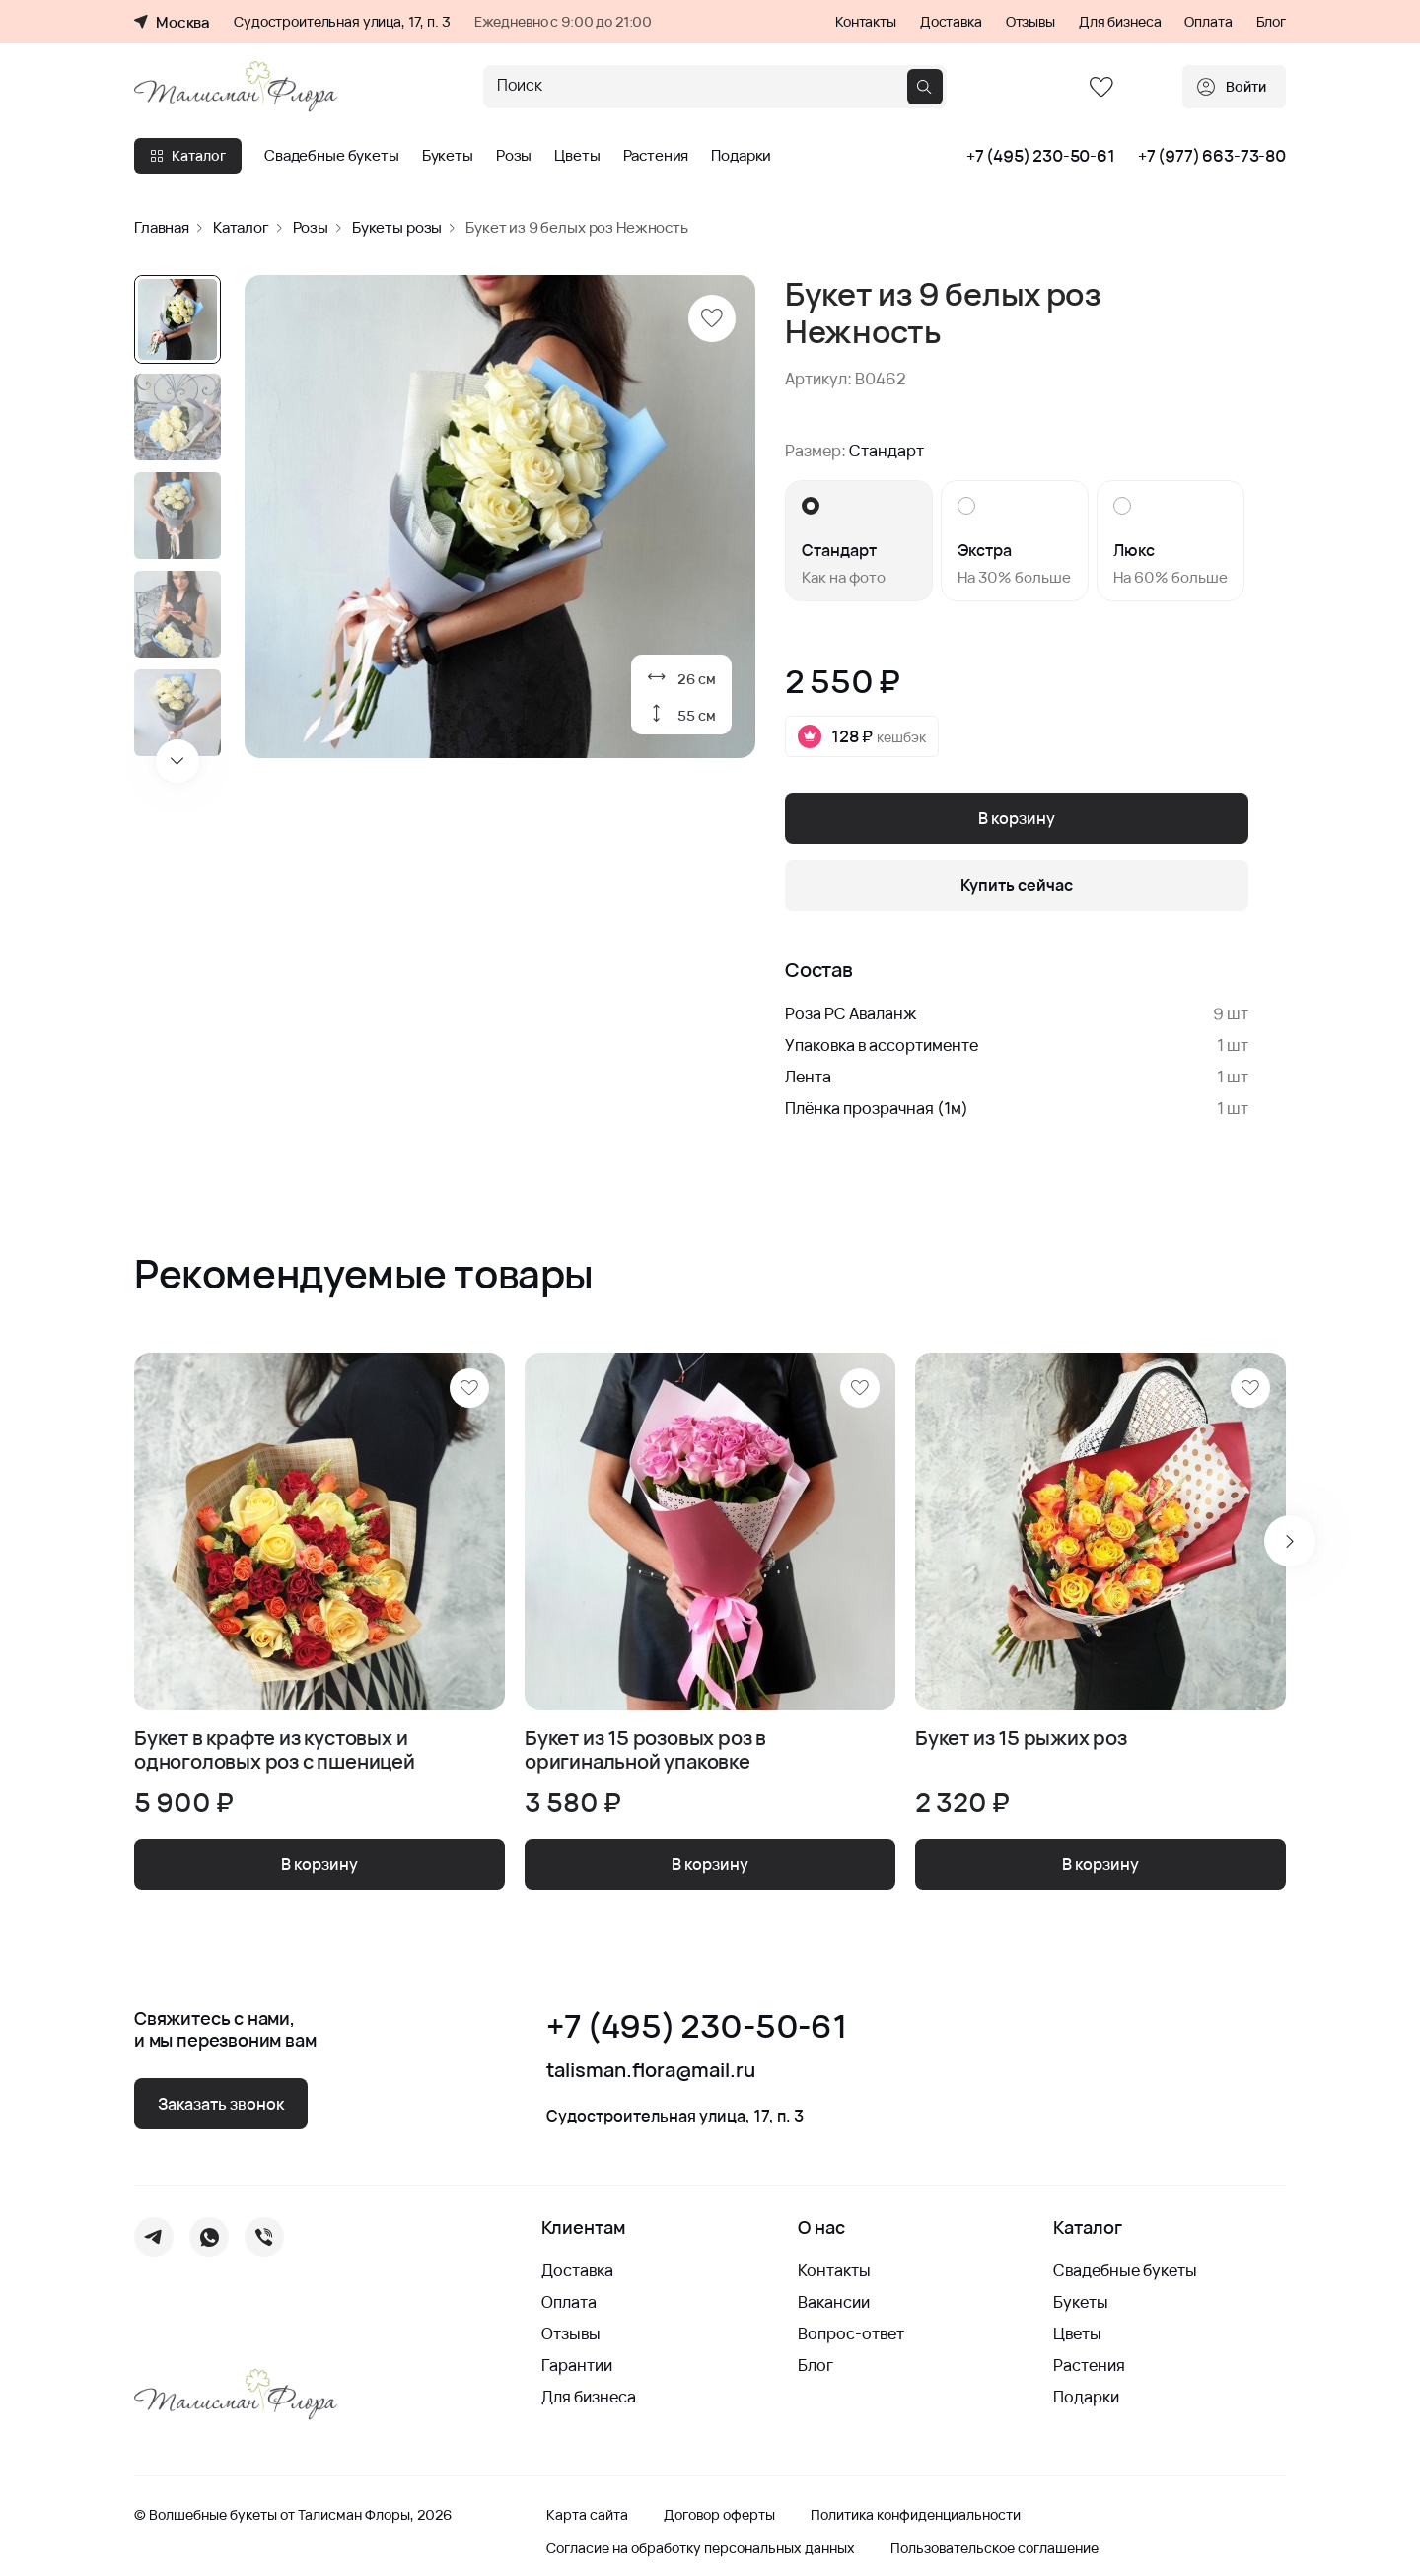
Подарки (741, 156)
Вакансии (834, 2302)
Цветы (577, 156)
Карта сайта (587, 2515)
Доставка (951, 22)
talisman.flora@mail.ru (650, 2070)
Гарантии (576, 2365)
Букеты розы (397, 227)
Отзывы (1030, 22)
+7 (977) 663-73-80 (1212, 156)
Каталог (188, 155)
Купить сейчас (1016, 885)
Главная (161, 227)
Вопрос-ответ (851, 2333)
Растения (656, 156)
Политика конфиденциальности (916, 2515)
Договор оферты (719, 2515)
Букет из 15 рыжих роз (1021, 1738)
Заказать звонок (221, 2104)
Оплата (1208, 22)
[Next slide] (177, 761)
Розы (514, 156)
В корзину (1016, 818)
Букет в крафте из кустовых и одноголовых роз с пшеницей (274, 1750)
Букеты (447, 156)
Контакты (865, 22)
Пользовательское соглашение (994, 2548)
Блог (1271, 22)
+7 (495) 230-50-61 (1040, 156)
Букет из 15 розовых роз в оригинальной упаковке (645, 1750)
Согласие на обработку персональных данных (700, 2548)
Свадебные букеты (331, 156)
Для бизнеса (1120, 22)
